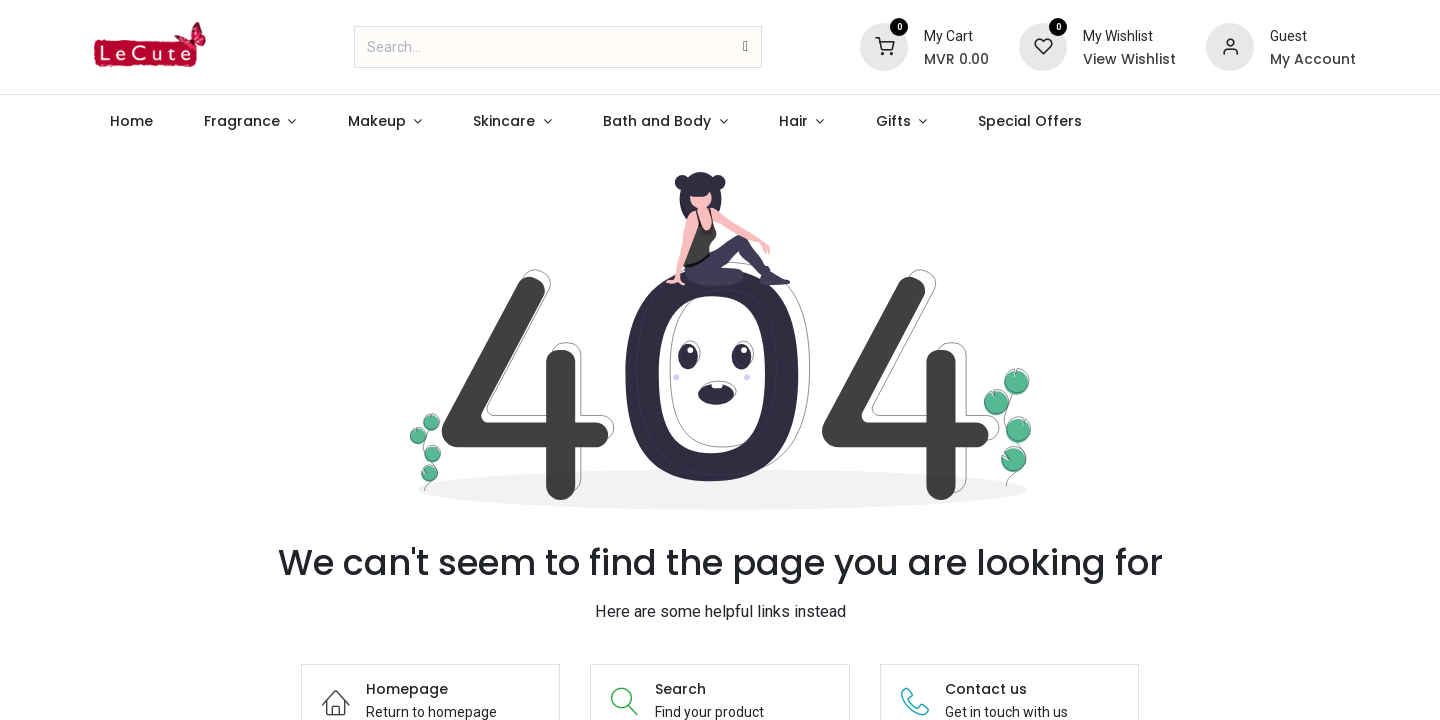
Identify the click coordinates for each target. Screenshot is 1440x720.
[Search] (745, 47)
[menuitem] (131, 121)
